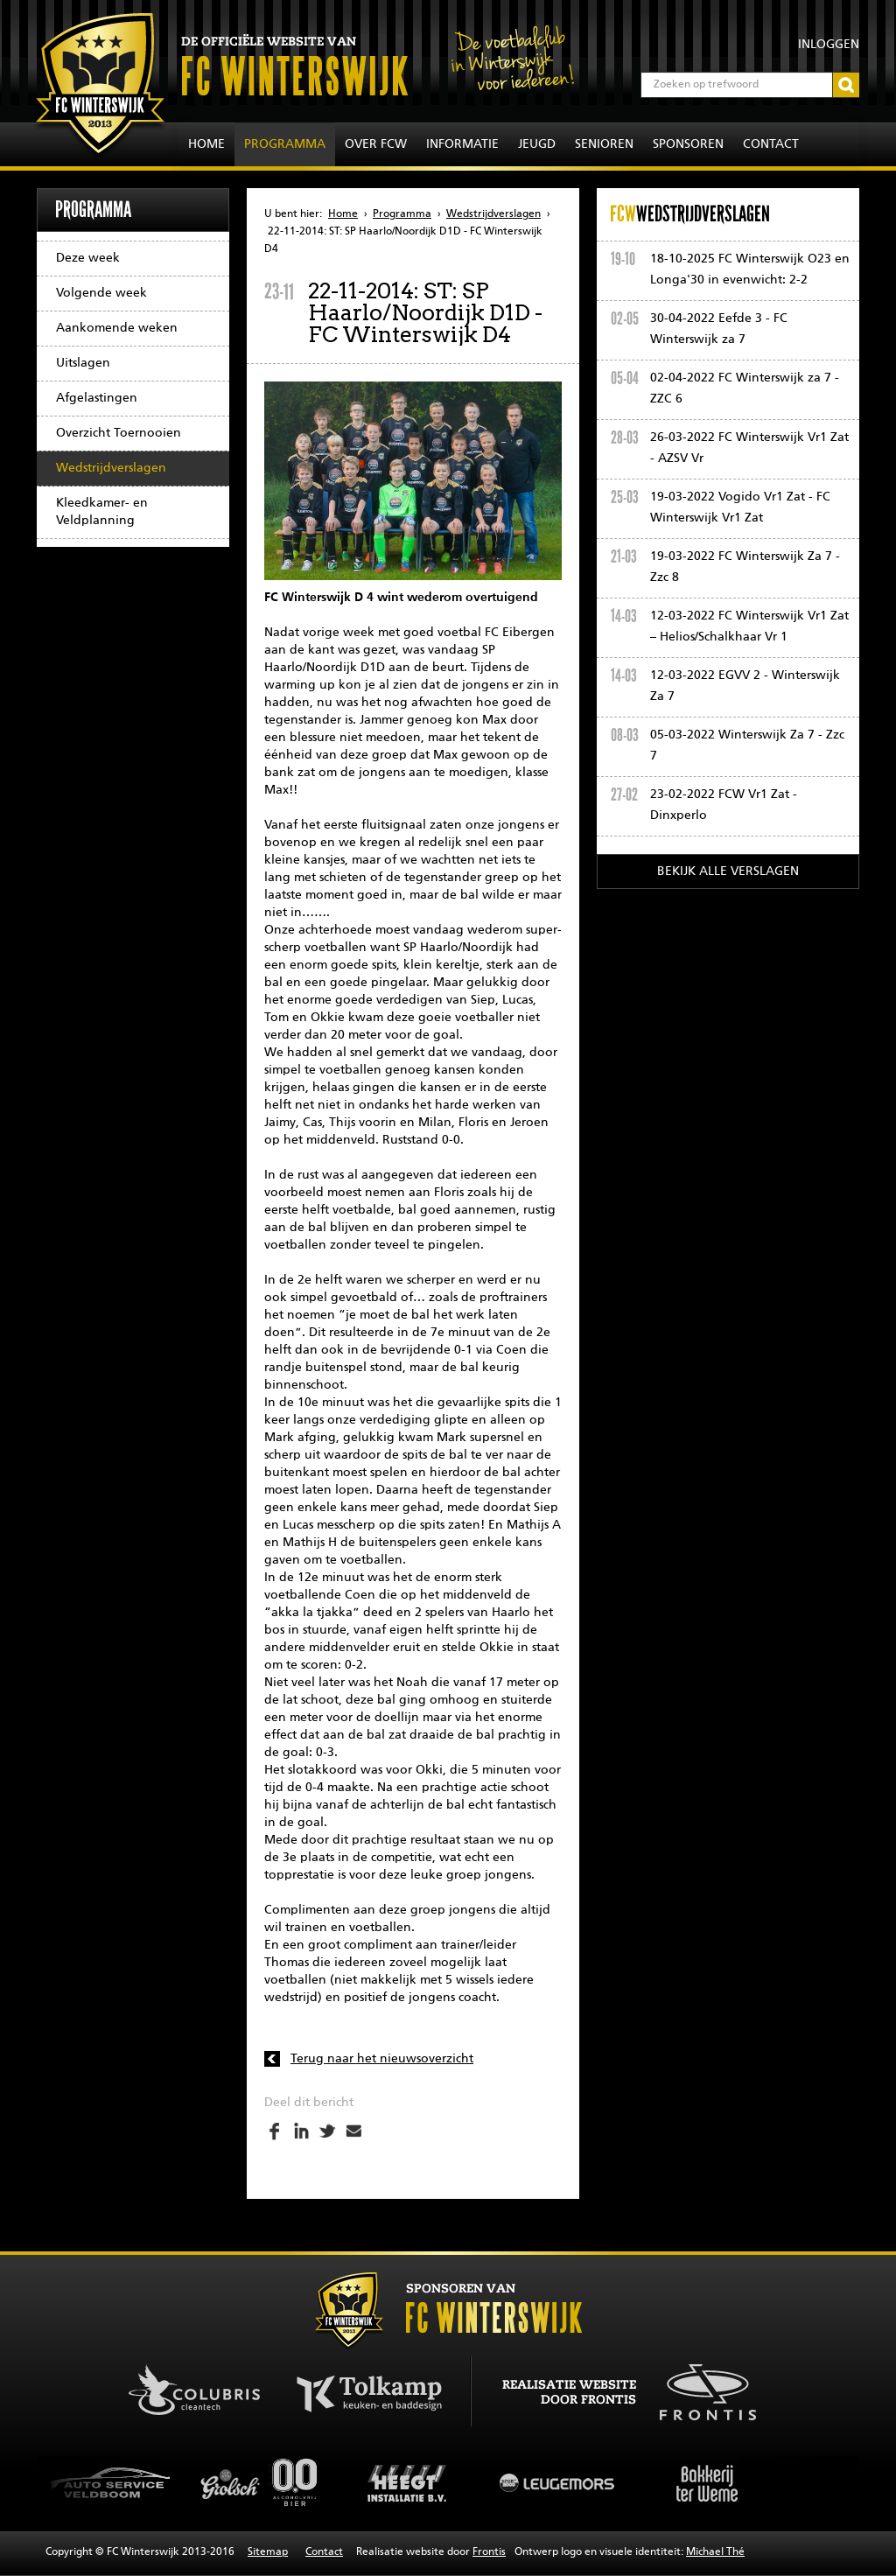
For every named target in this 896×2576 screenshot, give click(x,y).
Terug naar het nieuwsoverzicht (381, 2059)
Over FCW (376, 144)
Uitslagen (83, 363)
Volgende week (101, 293)
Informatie (462, 144)
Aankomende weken (117, 328)
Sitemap (268, 2552)
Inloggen (828, 44)
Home (206, 144)
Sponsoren (688, 144)
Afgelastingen (96, 398)
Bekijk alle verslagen (728, 871)
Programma (285, 144)
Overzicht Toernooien (118, 433)
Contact (771, 144)
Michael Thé (715, 2552)
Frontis (489, 2552)
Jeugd (537, 144)
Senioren (604, 144)
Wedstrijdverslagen (111, 468)
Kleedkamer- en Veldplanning (102, 512)
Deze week (88, 258)
